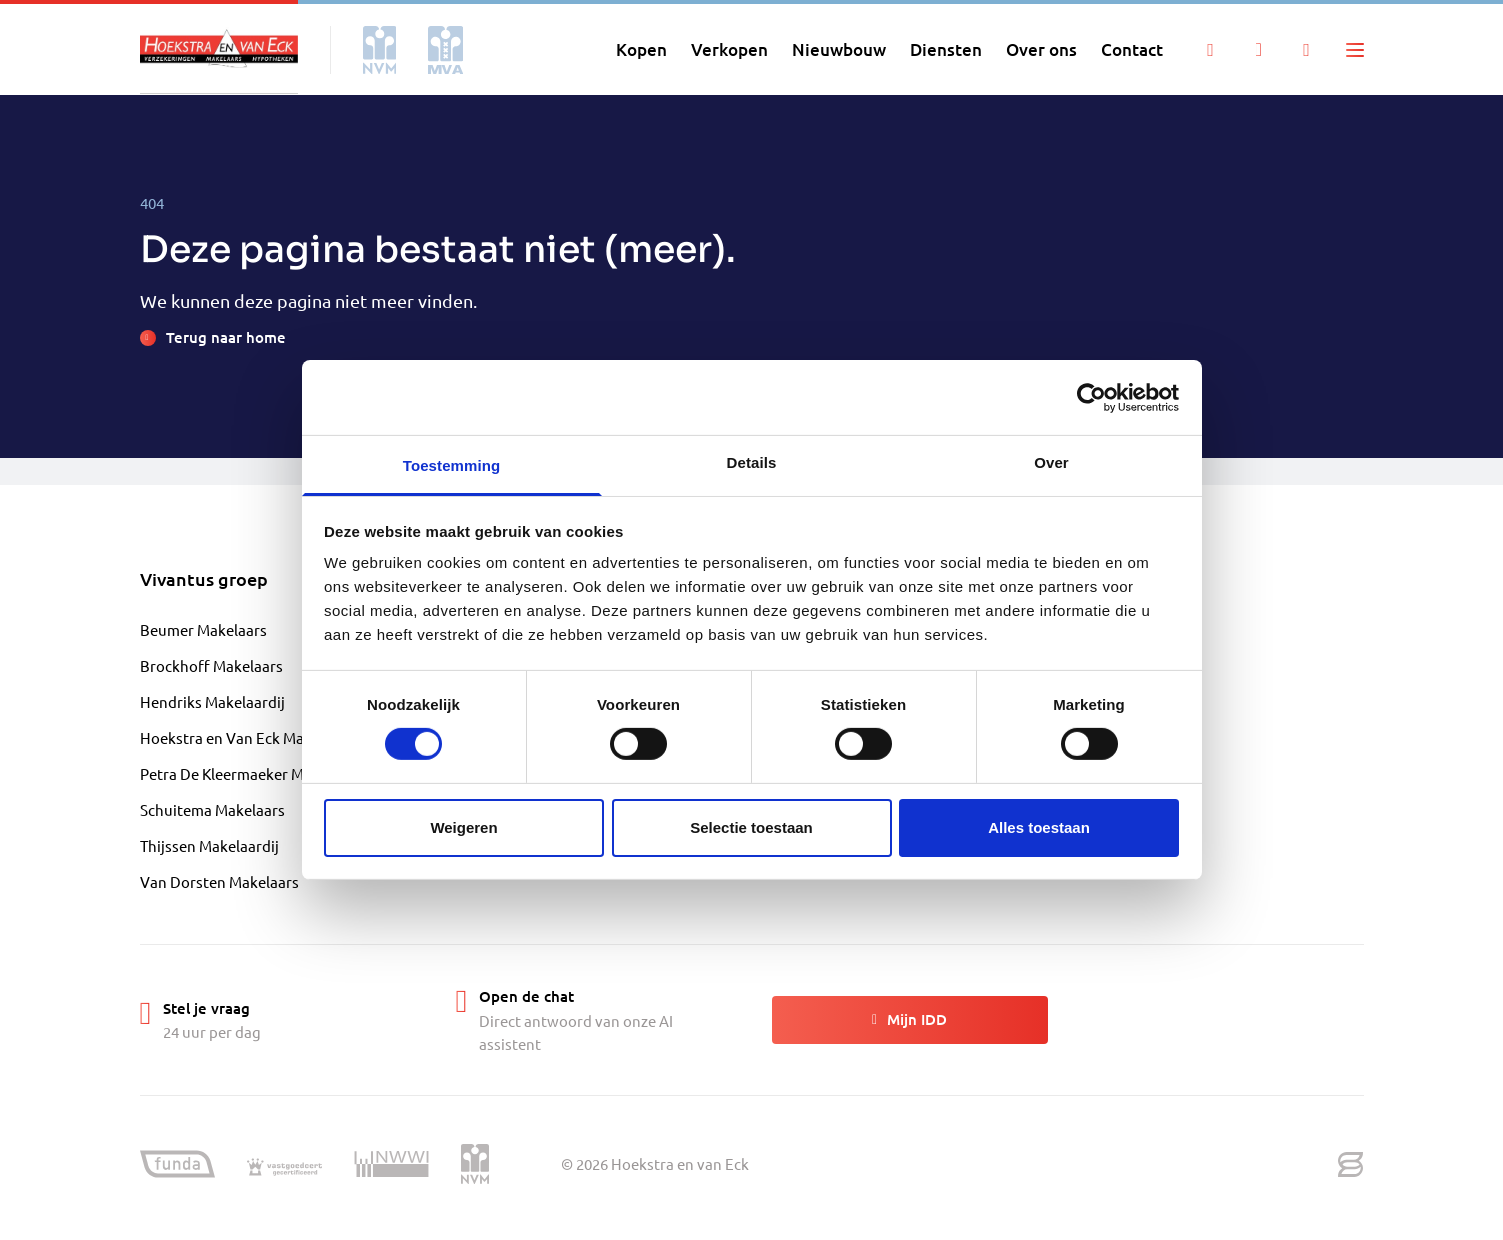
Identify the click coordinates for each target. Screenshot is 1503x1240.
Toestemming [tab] (452, 465)
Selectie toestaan (751, 827)
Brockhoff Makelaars (211, 665)
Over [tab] (1051, 462)
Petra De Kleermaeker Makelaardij (255, 773)
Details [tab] (752, 462)
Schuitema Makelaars (212, 809)
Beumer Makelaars (203, 629)
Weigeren (463, 827)
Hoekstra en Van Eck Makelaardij (251, 737)
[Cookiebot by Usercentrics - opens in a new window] (1091, 397)
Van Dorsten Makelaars (219, 881)
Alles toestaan (1039, 827)
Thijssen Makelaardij (209, 845)
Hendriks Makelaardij (212, 701)
